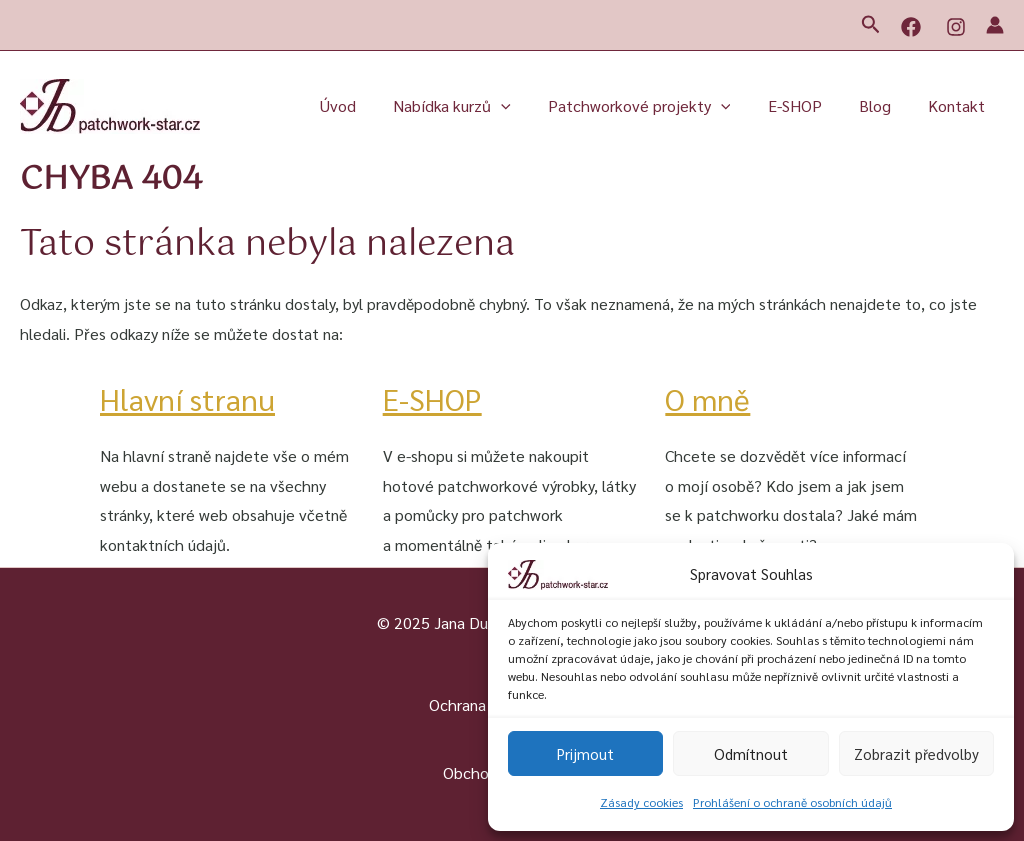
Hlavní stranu (187, 398)
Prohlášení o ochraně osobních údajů (792, 802)
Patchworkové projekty (657, 106)
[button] (871, 25)
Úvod (367, 105)
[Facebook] (911, 27)
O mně (707, 398)
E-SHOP (808, 105)
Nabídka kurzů (476, 106)
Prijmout (585, 753)
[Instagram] (956, 27)
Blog (883, 105)
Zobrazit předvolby (916, 753)
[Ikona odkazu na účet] (995, 25)
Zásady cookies (641, 802)
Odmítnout (751, 753)
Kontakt (959, 105)
